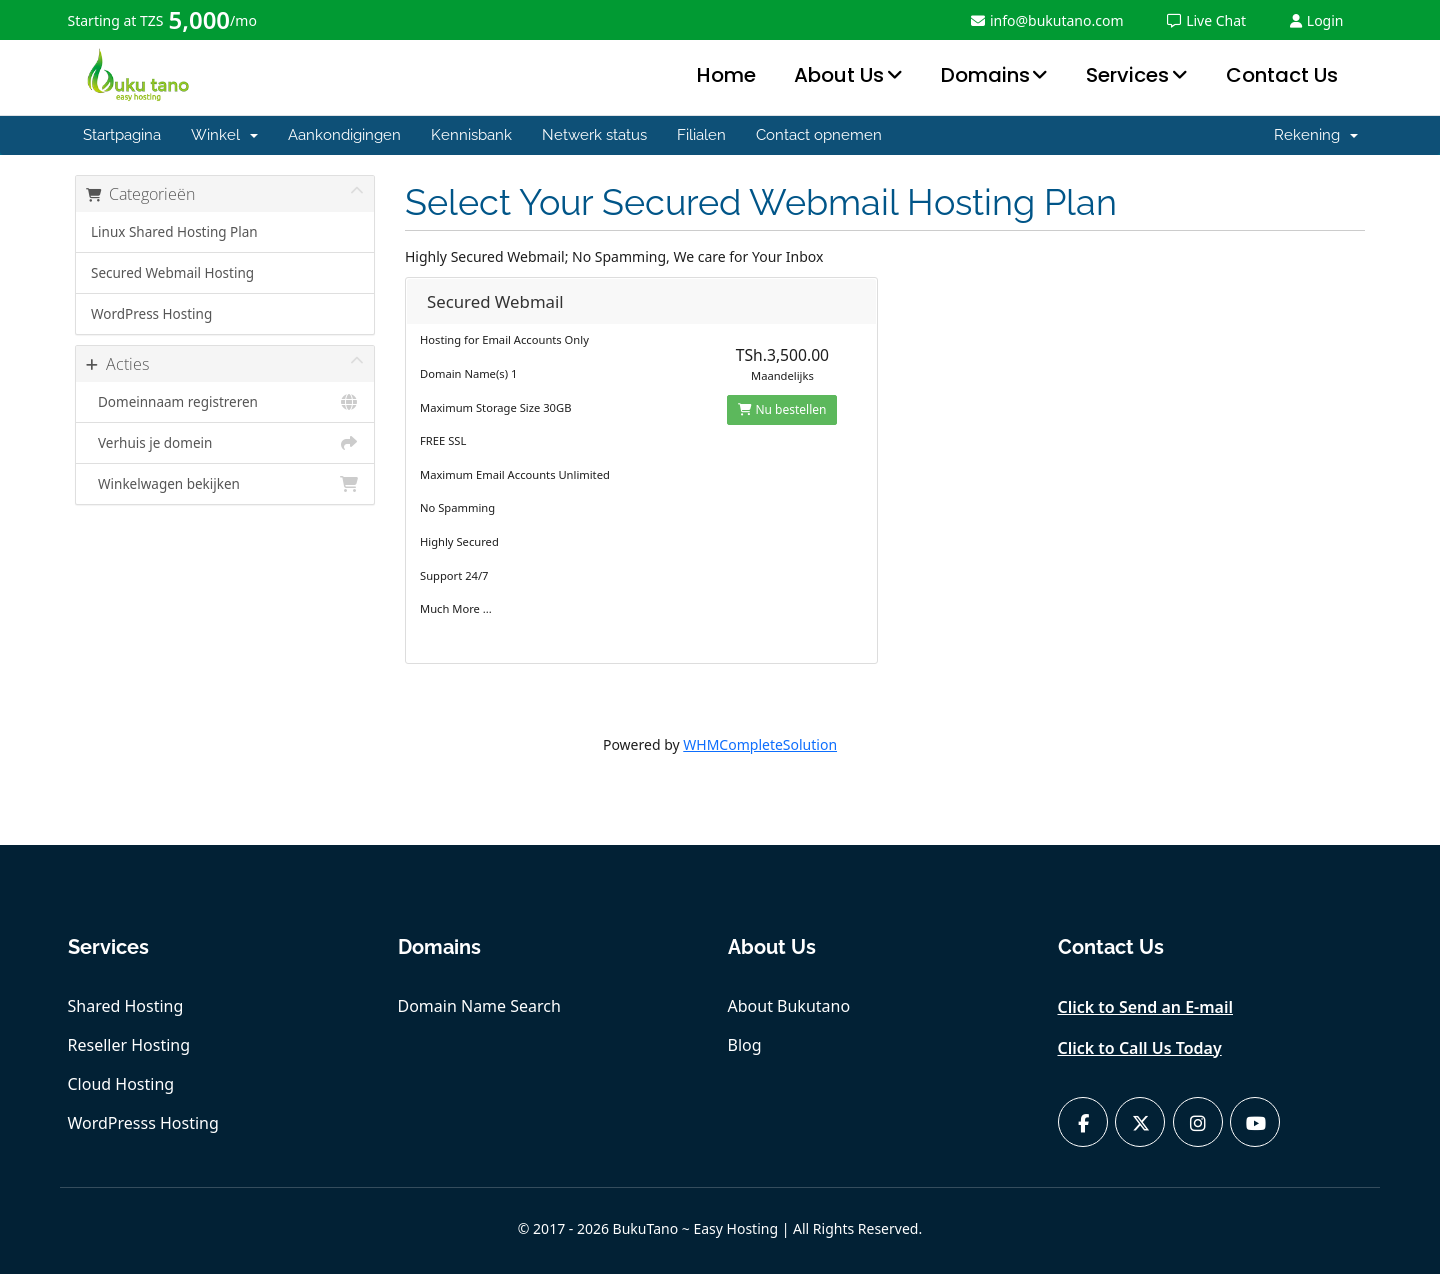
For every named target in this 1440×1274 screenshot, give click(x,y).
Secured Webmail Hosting (172, 273)
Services (1127, 75)
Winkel (224, 135)
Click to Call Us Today (1140, 1048)
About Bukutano (789, 1006)
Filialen (701, 135)
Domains (985, 75)
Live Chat (1206, 20)
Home (726, 75)
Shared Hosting (126, 1006)
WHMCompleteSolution (760, 744)
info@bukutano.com (1047, 20)
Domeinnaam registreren (225, 402)
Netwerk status (594, 135)
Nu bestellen (782, 409)
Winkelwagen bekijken (225, 484)
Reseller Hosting (129, 1045)
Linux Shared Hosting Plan (174, 232)
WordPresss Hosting (143, 1123)
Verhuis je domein (225, 443)
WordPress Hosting (151, 314)
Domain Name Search (479, 1006)
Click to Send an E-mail (1146, 1007)
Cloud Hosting (121, 1084)
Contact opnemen (819, 135)
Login (1317, 20)
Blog (745, 1045)
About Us (839, 75)
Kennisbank (471, 135)
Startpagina (122, 135)
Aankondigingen (344, 135)
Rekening (1316, 135)
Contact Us (1282, 75)
